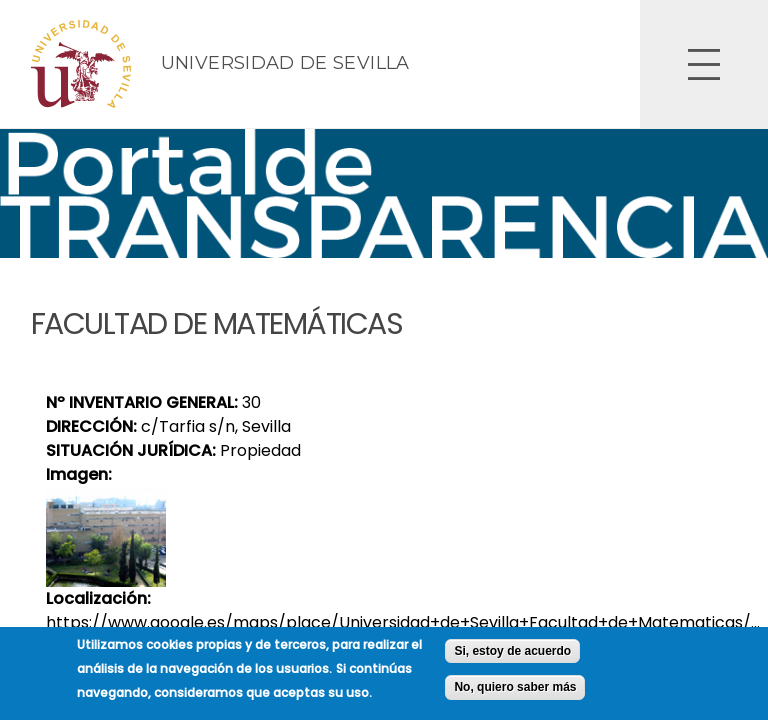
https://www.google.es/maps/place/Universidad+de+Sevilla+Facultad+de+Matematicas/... (403, 622)
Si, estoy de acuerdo (512, 656)
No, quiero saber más (515, 692)
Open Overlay (704, 64)
